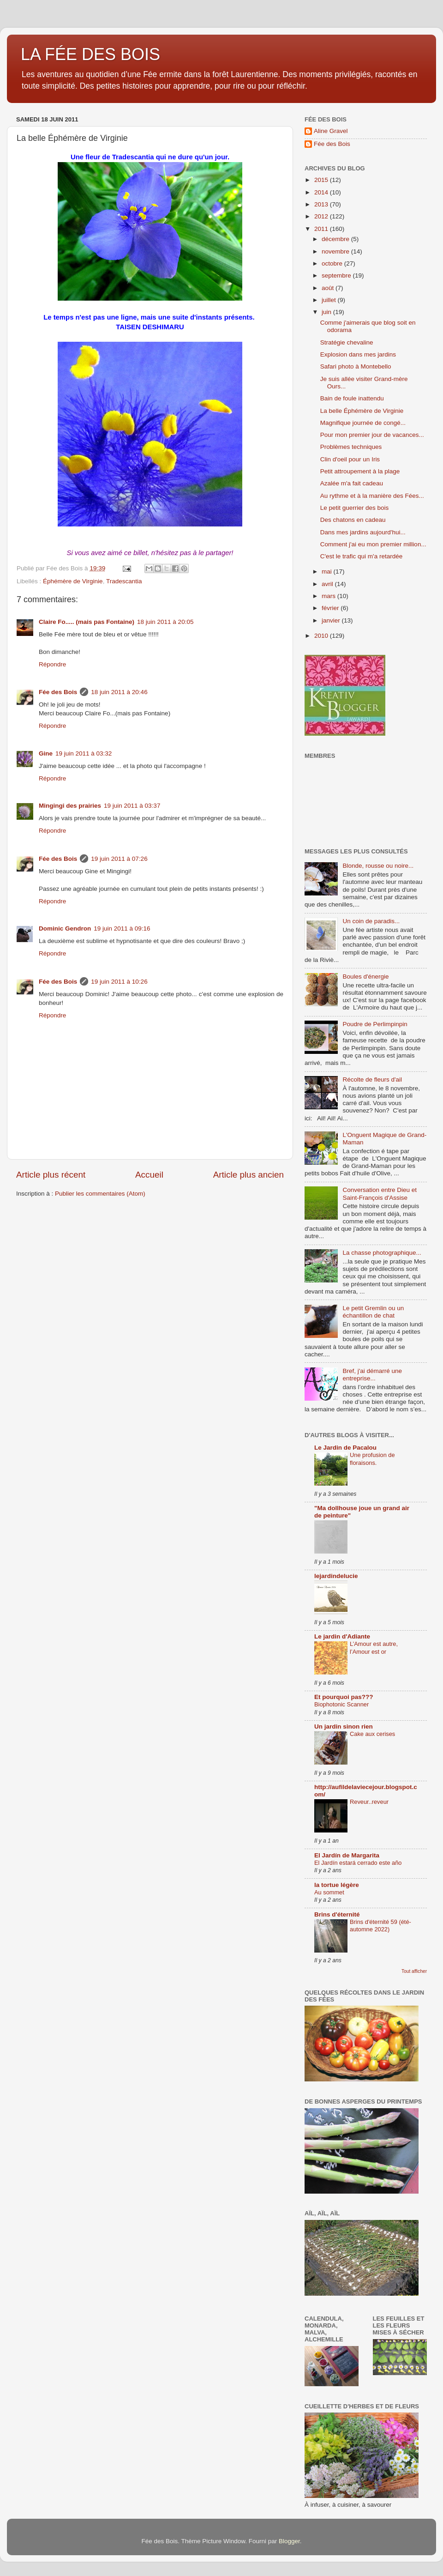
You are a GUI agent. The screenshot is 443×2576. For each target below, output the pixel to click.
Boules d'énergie (365, 976)
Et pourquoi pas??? (343, 1696)
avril (328, 584)
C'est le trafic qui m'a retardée (361, 556)
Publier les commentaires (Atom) (100, 1193)
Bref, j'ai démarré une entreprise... (372, 1374)
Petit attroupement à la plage (360, 471)
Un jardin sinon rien (343, 1726)
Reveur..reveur (369, 1801)
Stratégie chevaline (346, 342)
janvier (332, 620)
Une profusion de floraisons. (372, 1458)
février (331, 608)
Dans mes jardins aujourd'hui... (363, 532)
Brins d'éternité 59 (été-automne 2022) (380, 1925)
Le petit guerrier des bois (354, 507)
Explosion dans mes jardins (358, 354)
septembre (337, 275)
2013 (322, 204)
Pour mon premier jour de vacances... (372, 434)
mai (328, 571)
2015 (322, 179)
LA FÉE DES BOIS (90, 54)
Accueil (149, 1174)
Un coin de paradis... (371, 921)
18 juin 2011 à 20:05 (165, 621)
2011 (322, 228)
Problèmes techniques (351, 446)
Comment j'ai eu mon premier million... (373, 544)
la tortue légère (336, 1884)
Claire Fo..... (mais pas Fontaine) (86, 621)
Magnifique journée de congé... (363, 422)
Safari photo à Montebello (355, 366)
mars (329, 596)
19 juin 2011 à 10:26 (119, 981)
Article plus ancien (248, 1174)
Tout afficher (414, 1971)
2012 (322, 216)
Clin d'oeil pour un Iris (350, 459)
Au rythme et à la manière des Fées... (372, 495)
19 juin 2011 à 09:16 (122, 928)
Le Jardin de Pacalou (345, 1447)
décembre (336, 239)
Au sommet (329, 1892)
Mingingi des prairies (70, 805)
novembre (336, 251)
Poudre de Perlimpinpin (374, 1024)
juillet (330, 299)
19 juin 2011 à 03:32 (83, 753)
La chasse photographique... (381, 1252)
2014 (322, 192)
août (328, 287)
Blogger (289, 2541)
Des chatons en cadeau (353, 519)
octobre (333, 263)
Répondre (52, 664)
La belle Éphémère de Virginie (362, 410)
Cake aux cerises (372, 1733)
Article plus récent (50, 1174)
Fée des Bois (58, 692)
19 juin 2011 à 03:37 (132, 805)
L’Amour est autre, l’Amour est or (374, 1647)
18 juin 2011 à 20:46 (119, 692)
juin (327, 311)
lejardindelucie (336, 1575)
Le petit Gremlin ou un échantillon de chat (373, 1312)
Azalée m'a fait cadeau (351, 483)
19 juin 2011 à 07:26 (119, 858)
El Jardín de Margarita (346, 1855)
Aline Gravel (331, 130)
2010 (322, 635)
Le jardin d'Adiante (342, 1636)
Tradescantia (124, 581)
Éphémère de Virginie (73, 581)
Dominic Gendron (65, 928)
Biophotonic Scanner (341, 1704)
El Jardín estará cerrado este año (357, 1862)
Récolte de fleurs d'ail (372, 1079)
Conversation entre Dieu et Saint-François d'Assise (379, 1193)
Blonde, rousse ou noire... (377, 865)
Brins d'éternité (336, 1914)
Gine (46, 753)
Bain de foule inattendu (352, 398)
